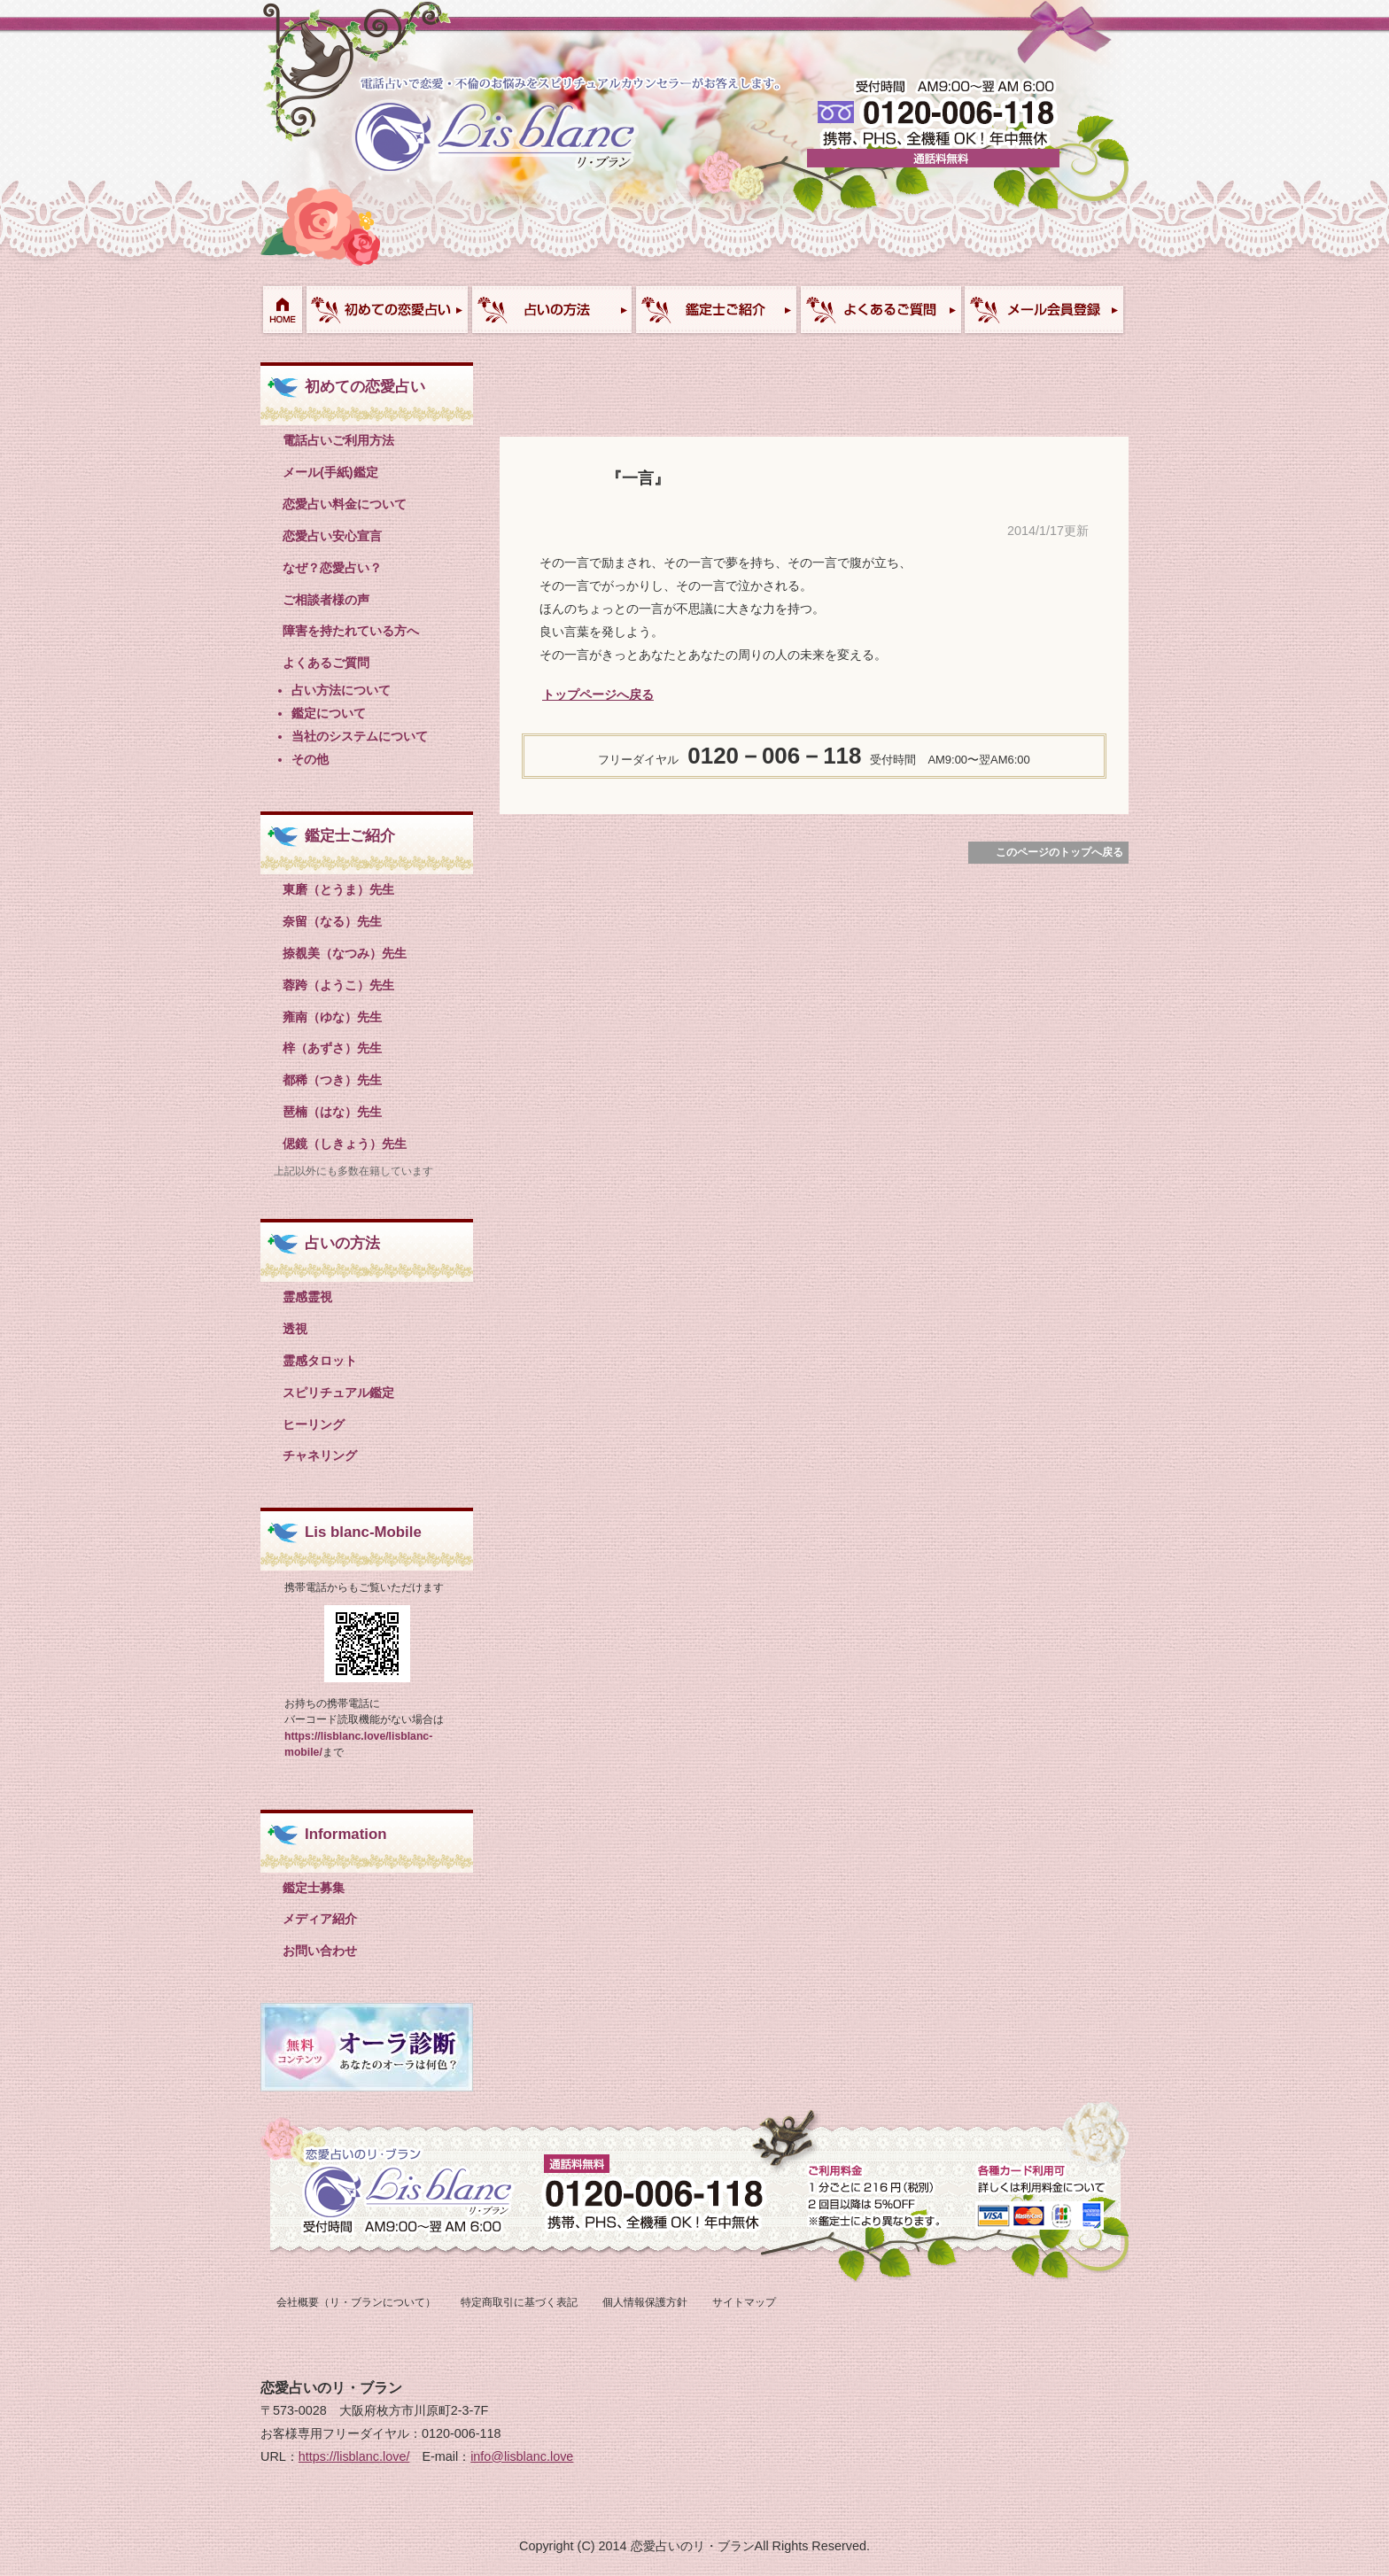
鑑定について (328, 713)
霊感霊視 (307, 1297)
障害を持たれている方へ (351, 631)
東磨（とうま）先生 (338, 889)
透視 (295, 1329)
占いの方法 (342, 1243)
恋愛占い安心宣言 (332, 536)
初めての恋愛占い (386, 309)
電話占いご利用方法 (338, 440)
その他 (310, 759)
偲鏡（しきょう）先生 (345, 1144)
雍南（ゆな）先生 (332, 1017)
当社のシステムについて (359, 736)
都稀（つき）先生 (332, 1080)
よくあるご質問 (880, 309)
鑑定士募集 (314, 1888)
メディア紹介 (320, 1919)
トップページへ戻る (598, 694)
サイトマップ (744, 2302)
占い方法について (551, 309)
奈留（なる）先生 (332, 921)
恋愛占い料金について (345, 504)
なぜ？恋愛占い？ (332, 568)
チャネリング (320, 1455)
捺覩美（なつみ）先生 (345, 953)
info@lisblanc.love (521, 2456)
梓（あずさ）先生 (332, 1048)
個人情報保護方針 (644, 2302)
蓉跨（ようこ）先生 (338, 985)
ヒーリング (314, 1424)
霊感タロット (320, 1361)
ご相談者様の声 (326, 600)
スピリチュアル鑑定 (338, 1392)
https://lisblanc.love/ (354, 2456)
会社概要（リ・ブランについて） (356, 2302)
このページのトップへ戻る (1059, 852)
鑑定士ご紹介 (715, 309)
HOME (282, 309)
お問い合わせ (1044, 309)
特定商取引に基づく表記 (519, 2302)
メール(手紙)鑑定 (330, 472)
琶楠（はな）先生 (332, 1112)
